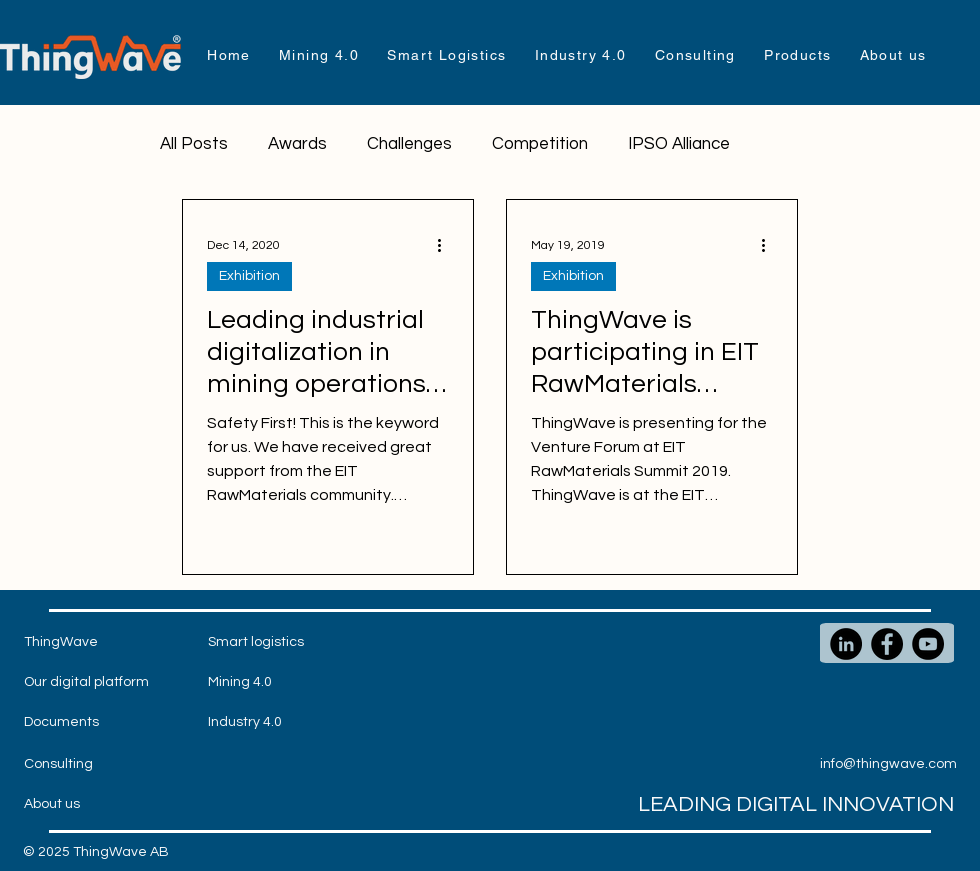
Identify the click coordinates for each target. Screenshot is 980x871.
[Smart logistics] (256, 643)
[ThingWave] (64, 643)
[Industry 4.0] (248, 723)
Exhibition (249, 276)
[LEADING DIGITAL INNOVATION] (755, 805)
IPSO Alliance (679, 144)
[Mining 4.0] (248, 683)
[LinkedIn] (846, 644)
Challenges (409, 144)
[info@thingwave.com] (890, 765)
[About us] (64, 805)
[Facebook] (887, 644)
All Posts (194, 144)
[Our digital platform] (86, 683)
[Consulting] (64, 765)
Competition (540, 144)
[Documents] (64, 723)
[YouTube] (928, 644)
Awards (297, 144)
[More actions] (446, 245)
